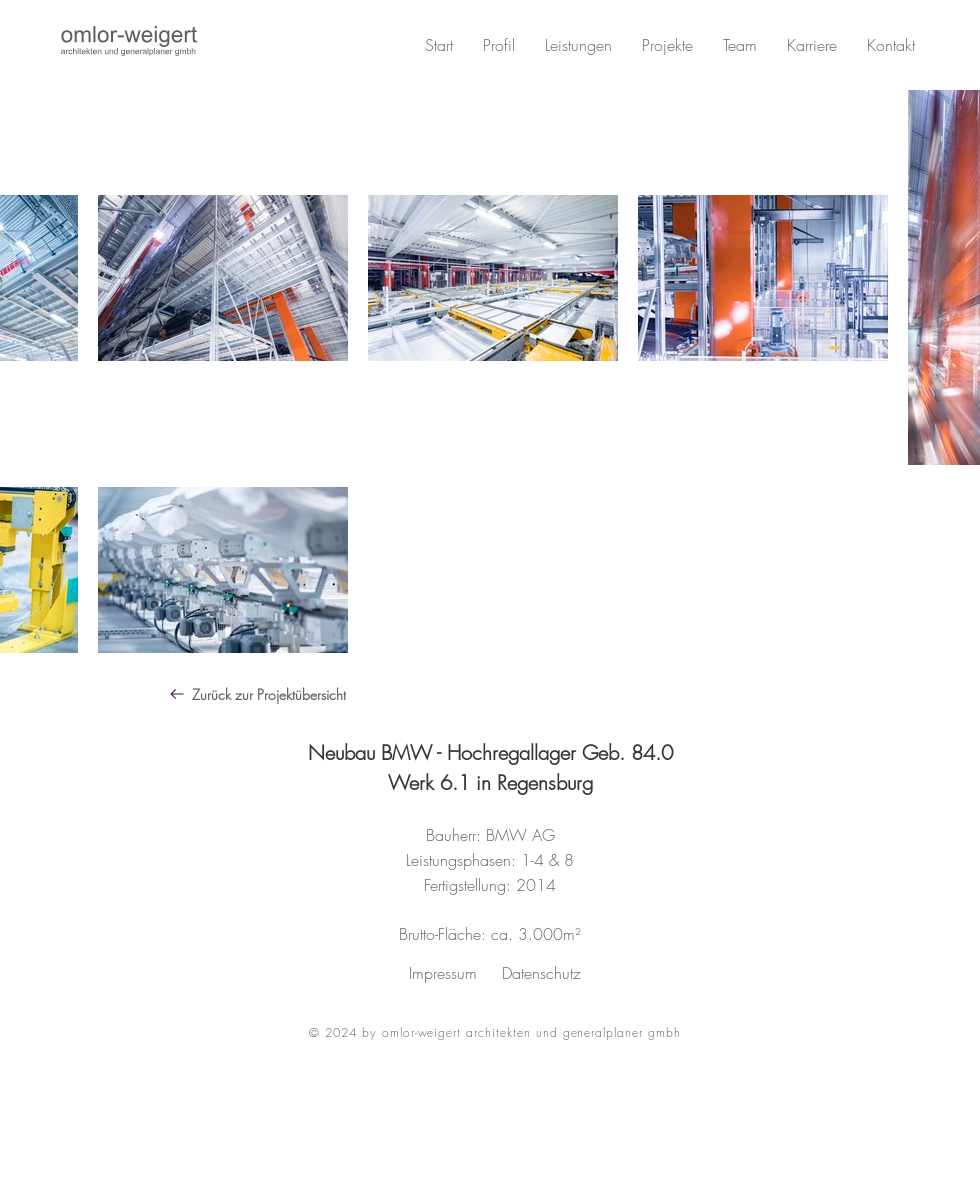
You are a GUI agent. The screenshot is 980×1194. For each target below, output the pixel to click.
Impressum (443, 973)
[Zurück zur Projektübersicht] (317, 694)
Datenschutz (541, 973)
